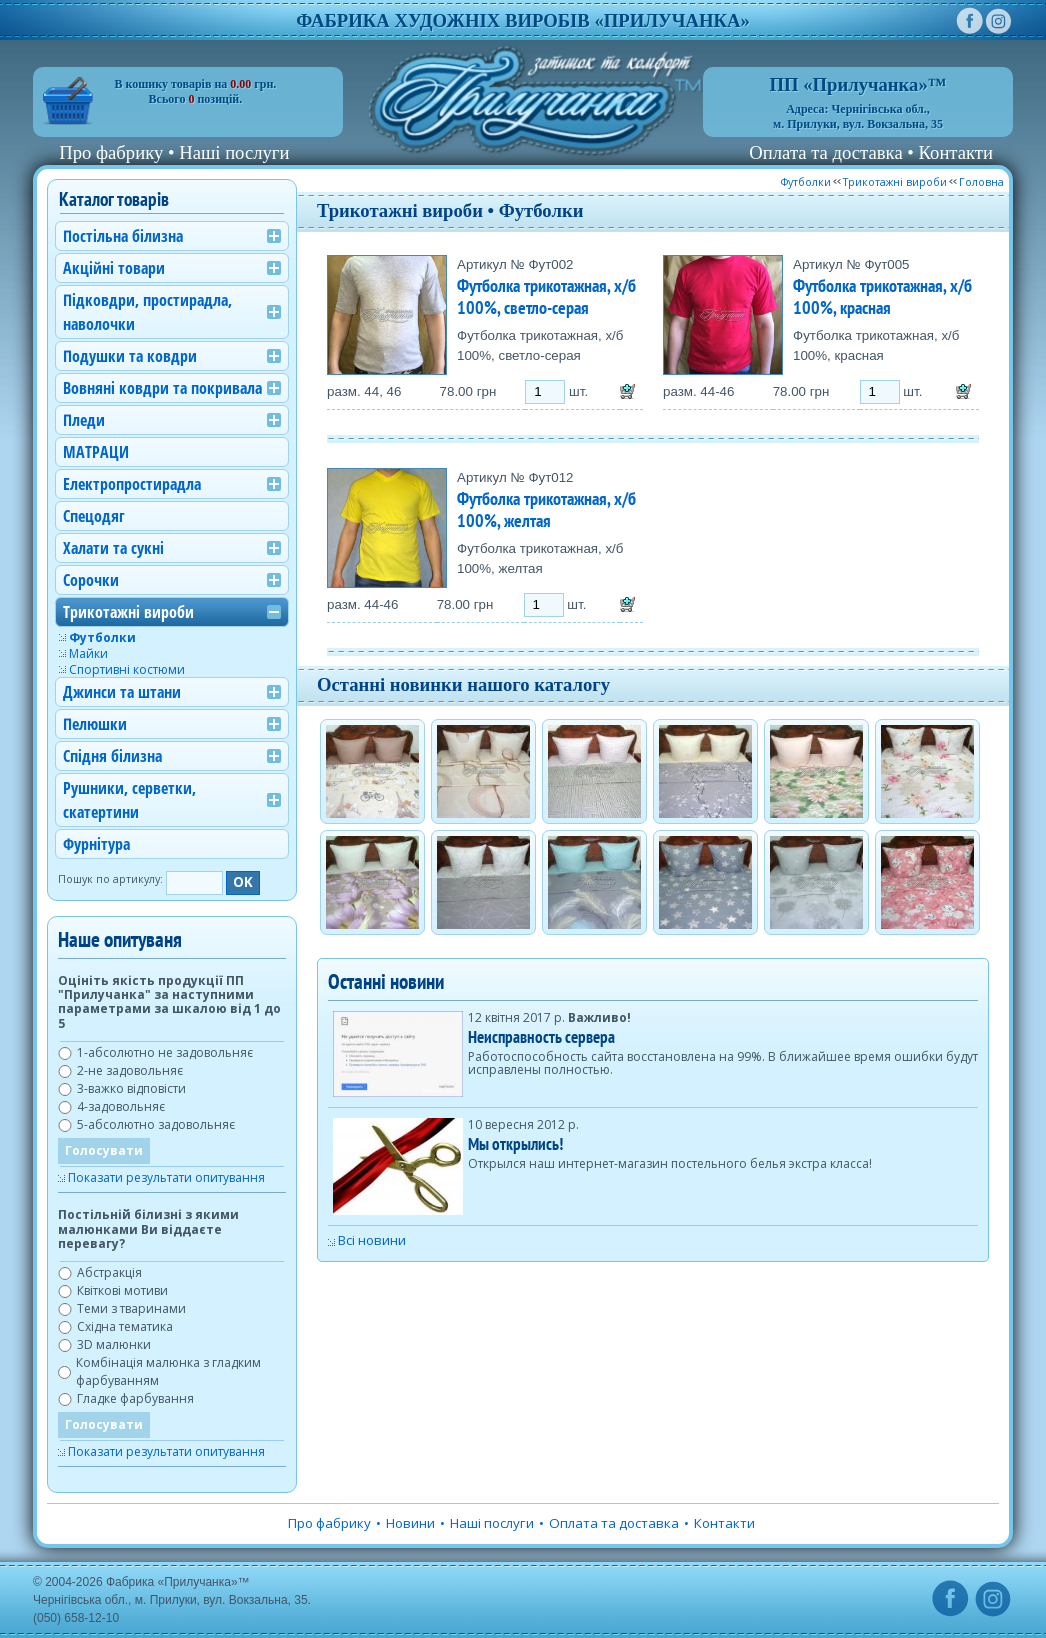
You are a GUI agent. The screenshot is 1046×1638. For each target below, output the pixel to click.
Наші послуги (234, 152)
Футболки (806, 182)
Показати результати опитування (166, 1177)
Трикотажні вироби (895, 182)
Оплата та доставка (825, 152)
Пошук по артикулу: (110, 879)
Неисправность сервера (541, 1036)
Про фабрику (111, 152)
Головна (981, 182)
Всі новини (372, 1240)
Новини (410, 1523)
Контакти (956, 152)
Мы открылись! (515, 1143)
